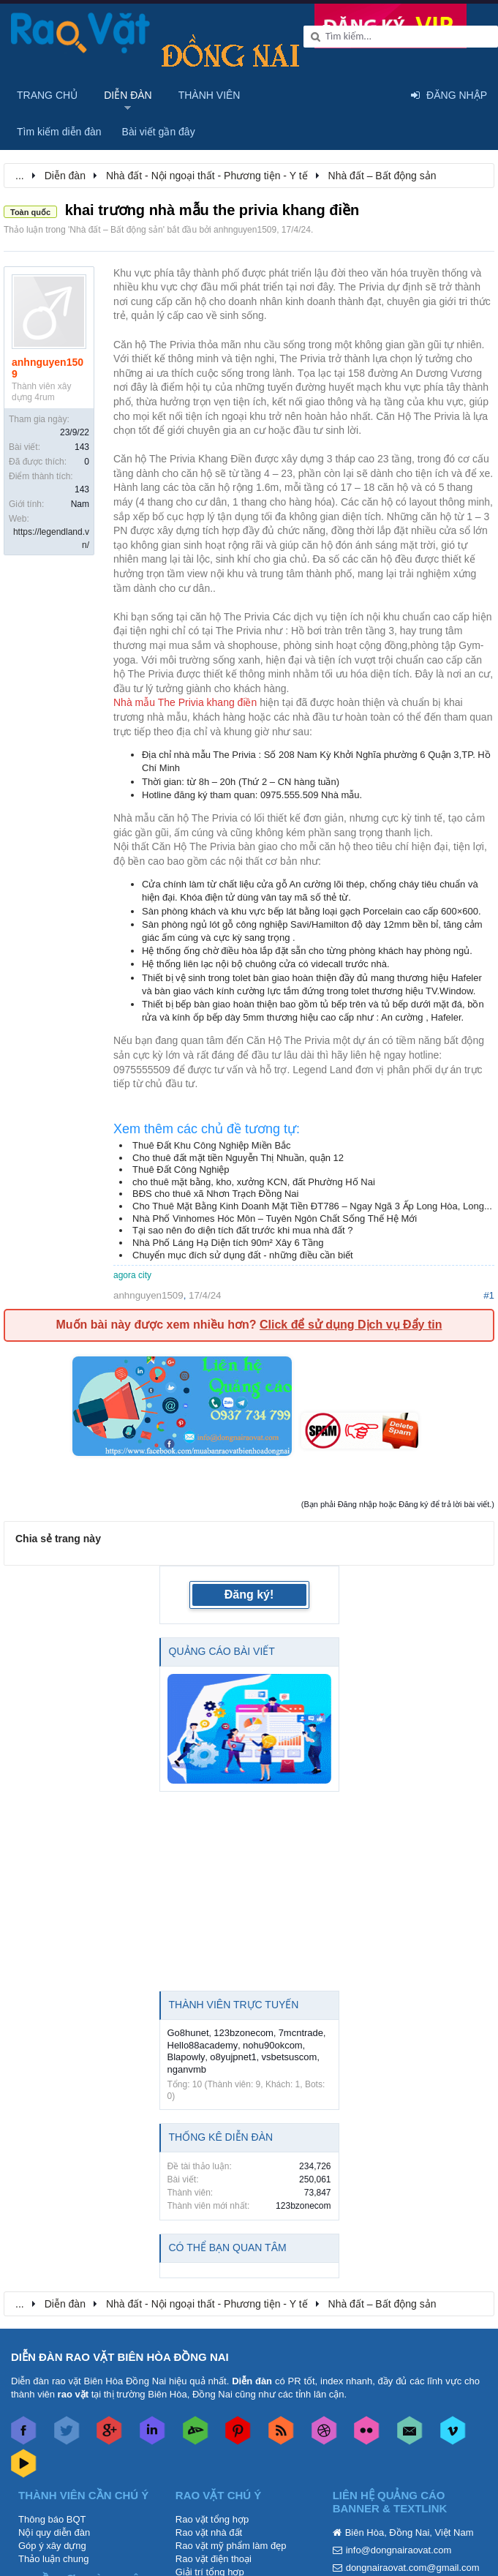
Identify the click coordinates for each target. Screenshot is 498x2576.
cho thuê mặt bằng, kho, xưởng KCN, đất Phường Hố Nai (253, 1181)
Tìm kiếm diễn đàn (59, 132)
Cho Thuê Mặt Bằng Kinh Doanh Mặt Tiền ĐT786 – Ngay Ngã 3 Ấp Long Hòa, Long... (312, 1206)
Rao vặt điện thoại (214, 2558)
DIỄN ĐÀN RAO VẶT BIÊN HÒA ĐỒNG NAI (120, 2357)
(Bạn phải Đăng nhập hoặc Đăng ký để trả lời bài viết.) (397, 1504)
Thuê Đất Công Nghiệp (181, 1169)
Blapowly (186, 2056)
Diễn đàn (128, 95)
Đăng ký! (249, 1594)
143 (82, 447)
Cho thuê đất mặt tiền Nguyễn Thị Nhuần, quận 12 (238, 1157)
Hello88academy (202, 2045)
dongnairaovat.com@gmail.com (413, 2567)
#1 (488, 1295)
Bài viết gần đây (158, 132)
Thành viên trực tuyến (234, 2004)
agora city (132, 1275)
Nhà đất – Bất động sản (115, 230)
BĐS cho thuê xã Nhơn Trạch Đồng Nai (215, 1193)
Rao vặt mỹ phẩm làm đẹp (231, 2545)
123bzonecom (243, 2032)
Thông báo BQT (52, 2519)
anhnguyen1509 (245, 230)
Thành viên (209, 95)
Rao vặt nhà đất (209, 2532)
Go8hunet (188, 2032)
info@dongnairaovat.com (399, 2550)
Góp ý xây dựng (52, 2545)
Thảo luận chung (53, 2558)
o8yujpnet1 (233, 2056)
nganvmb (186, 2069)
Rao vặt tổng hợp (212, 2519)
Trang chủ (47, 95)
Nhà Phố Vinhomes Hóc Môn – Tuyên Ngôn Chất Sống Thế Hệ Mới (274, 1218)
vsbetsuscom (289, 2056)
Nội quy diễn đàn (54, 2532)
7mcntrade (301, 2032)
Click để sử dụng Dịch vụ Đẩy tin (351, 1324)
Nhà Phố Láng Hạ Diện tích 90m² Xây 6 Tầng (227, 1242)
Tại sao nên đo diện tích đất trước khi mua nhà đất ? (242, 1230)
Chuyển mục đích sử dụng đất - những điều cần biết (242, 1255)
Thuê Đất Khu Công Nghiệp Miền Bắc (211, 1145)
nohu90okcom (273, 2045)
